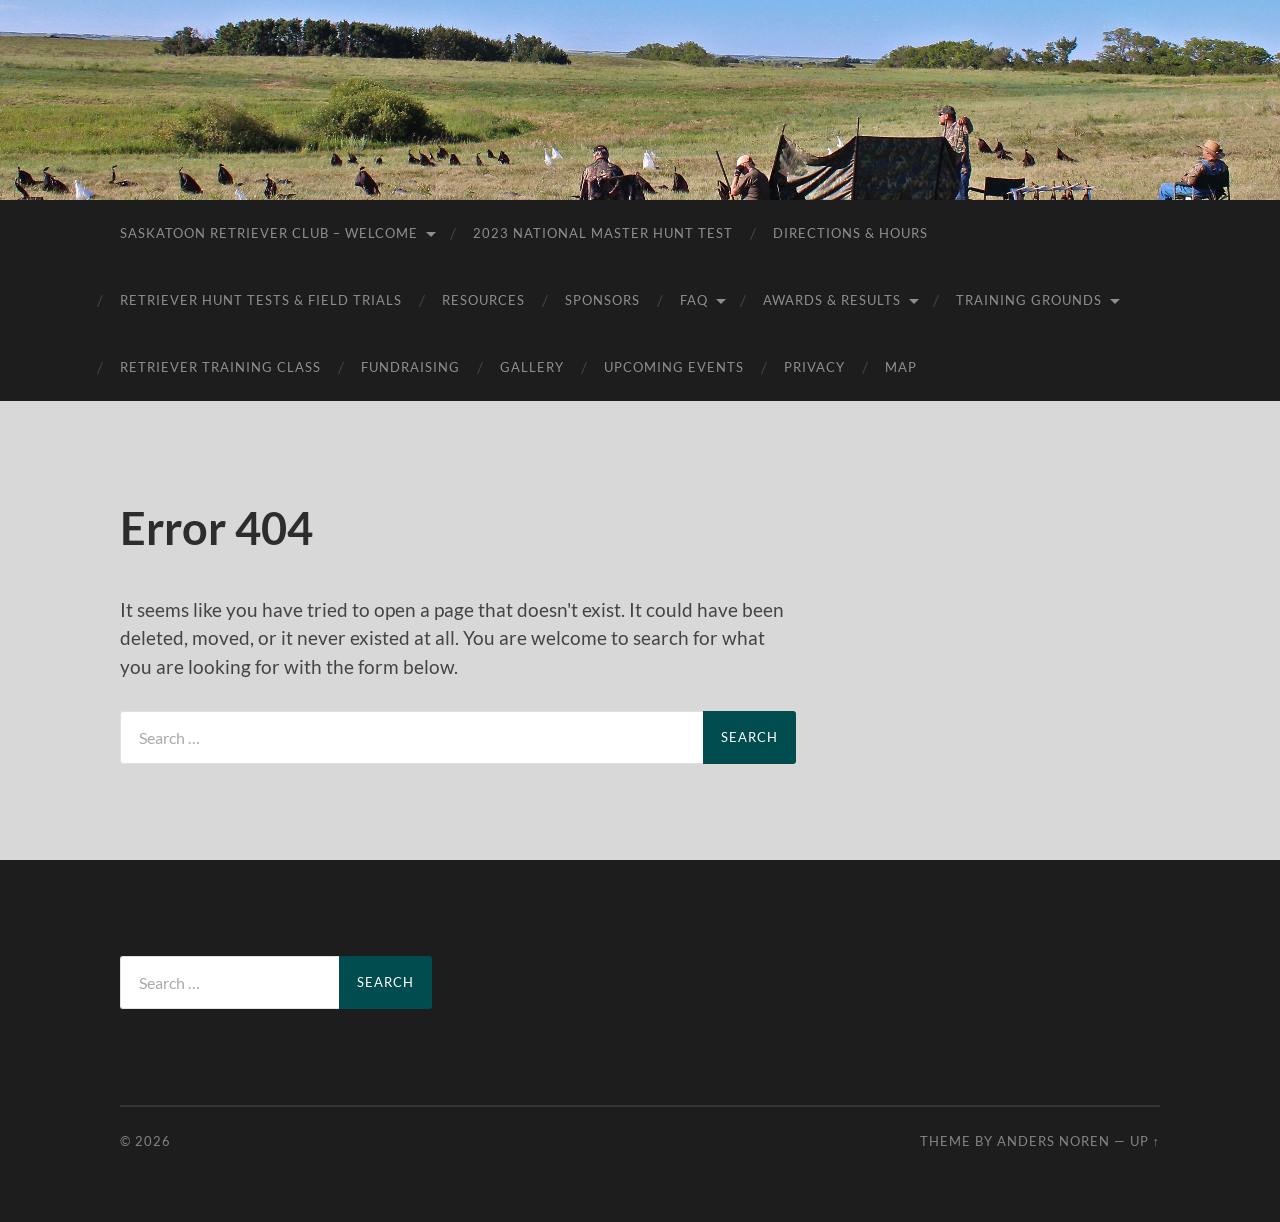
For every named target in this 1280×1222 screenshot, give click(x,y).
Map (901, 367)
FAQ (694, 300)
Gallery (532, 367)
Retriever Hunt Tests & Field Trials (261, 300)
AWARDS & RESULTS (832, 300)
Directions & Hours (850, 233)
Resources (483, 300)
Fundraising (410, 367)
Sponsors (602, 300)
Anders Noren (1053, 1141)
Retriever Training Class (220, 367)
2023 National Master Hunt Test (603, 233)
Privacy (814, 367)
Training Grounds (1029, 300)
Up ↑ (1145, 1141)
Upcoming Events (674, 367)
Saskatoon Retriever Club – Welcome (269, 233)
